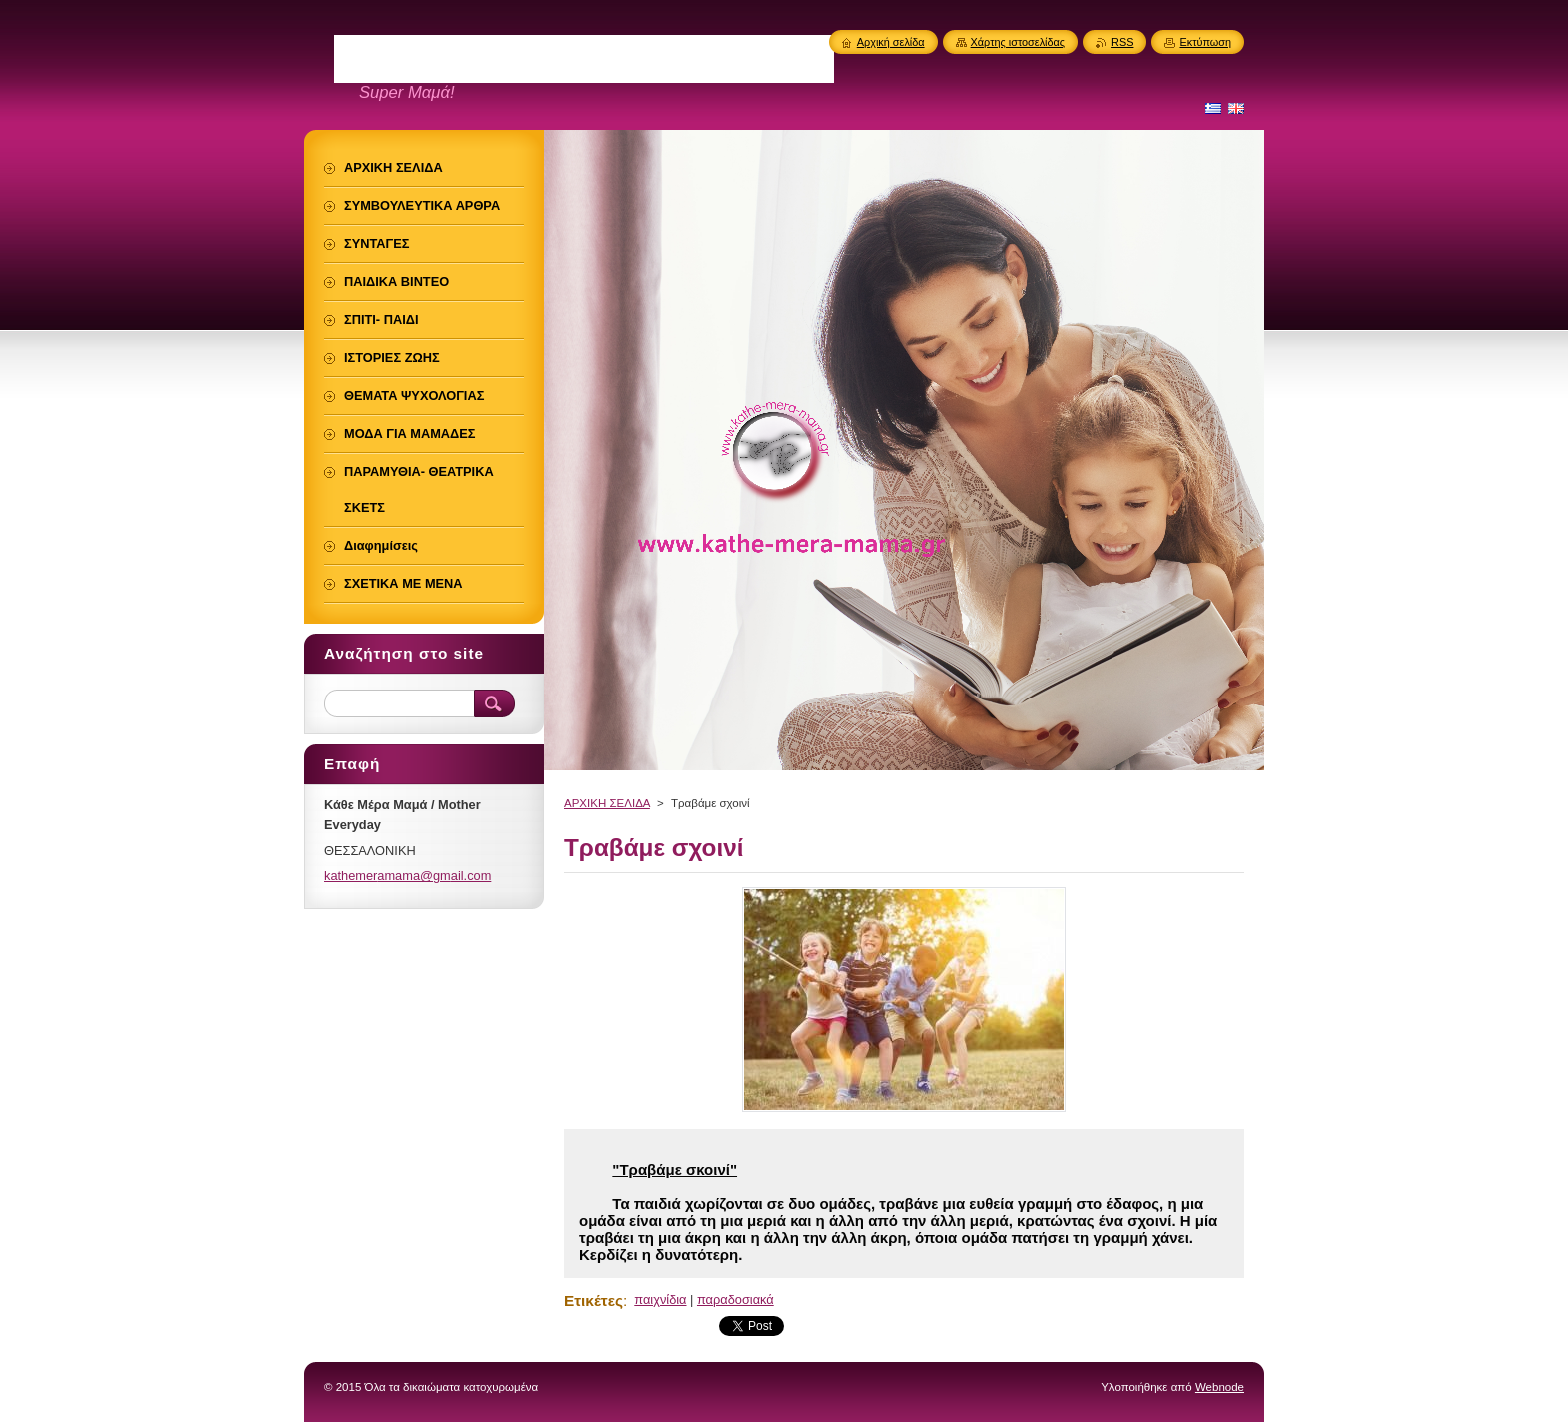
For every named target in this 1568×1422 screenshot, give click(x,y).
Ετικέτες (593, 1300)
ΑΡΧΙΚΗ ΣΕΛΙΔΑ (607, 803)
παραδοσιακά (735, 1299)
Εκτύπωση (1205, 42)
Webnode (1219, 1387)
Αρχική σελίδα (891, 42)
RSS (1122, 42)
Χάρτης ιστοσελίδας (1018, 42)
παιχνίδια (660, 1299)
